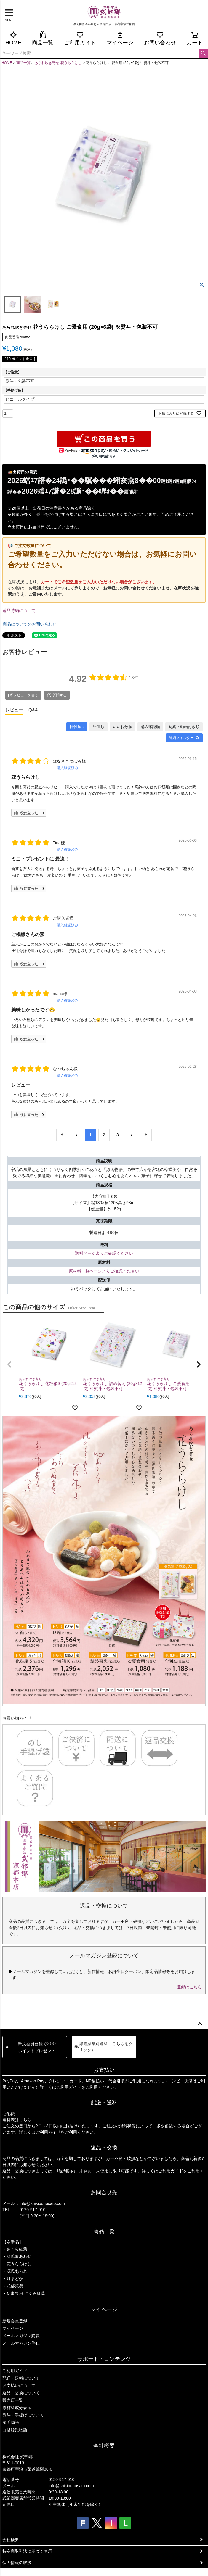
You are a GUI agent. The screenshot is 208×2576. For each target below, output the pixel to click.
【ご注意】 (12, 372)
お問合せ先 (104, 2192)
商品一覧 (42, 38)
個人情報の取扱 (16, 2562)
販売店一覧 (12, 2400)
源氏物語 (10, 2422)
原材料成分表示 (16, 2407)
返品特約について (19, 610)
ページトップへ (199, 2024)
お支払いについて (19, 2385)
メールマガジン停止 (21, 2343)
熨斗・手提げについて (23, 2415)
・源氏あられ (14, 2271)
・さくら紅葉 (14, 2249)
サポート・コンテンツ (104, 2359)
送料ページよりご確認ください (104, 1253)
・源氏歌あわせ (16, 2256)
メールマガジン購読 (21, 2335)
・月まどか (12, 2278)
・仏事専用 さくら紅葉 (23, 2293)
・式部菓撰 (12, 2286)
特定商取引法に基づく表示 (27, 2551)
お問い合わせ (160, 38)
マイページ (120, 38)
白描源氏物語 (14, 2429)
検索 (203, 53)
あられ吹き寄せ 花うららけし (57, 63)
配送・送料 (104, 2102)
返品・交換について (21, 2392)
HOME (13, 38)
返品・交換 (104, 2147)
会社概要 (104, 2446)
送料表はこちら (16, 2119)
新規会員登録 (14, 2321)
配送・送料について (21, 2378)
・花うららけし (16, 2263)
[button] (9, 1364)
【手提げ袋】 (14, 390)
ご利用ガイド (80, 38)
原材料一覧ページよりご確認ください (104, 1271)
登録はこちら (189, 1986)
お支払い (104, 2070)
